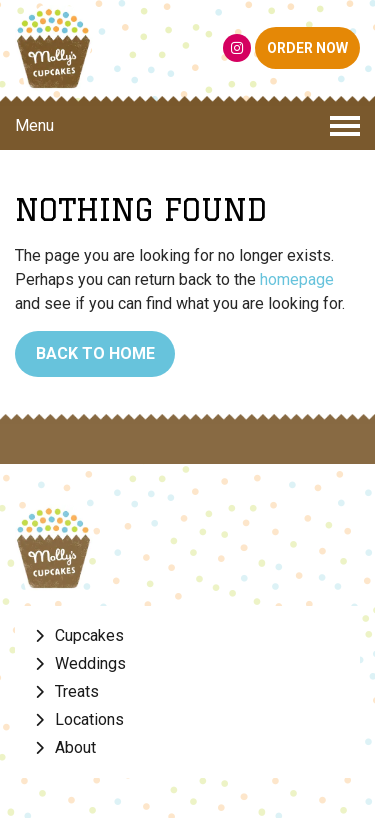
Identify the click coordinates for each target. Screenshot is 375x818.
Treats (77, 691)
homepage (297, 279)
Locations (89, 719)
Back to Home (95, 353)
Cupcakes (89, 635)
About (75, 747)
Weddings (90, 663)
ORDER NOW (307, 48)
